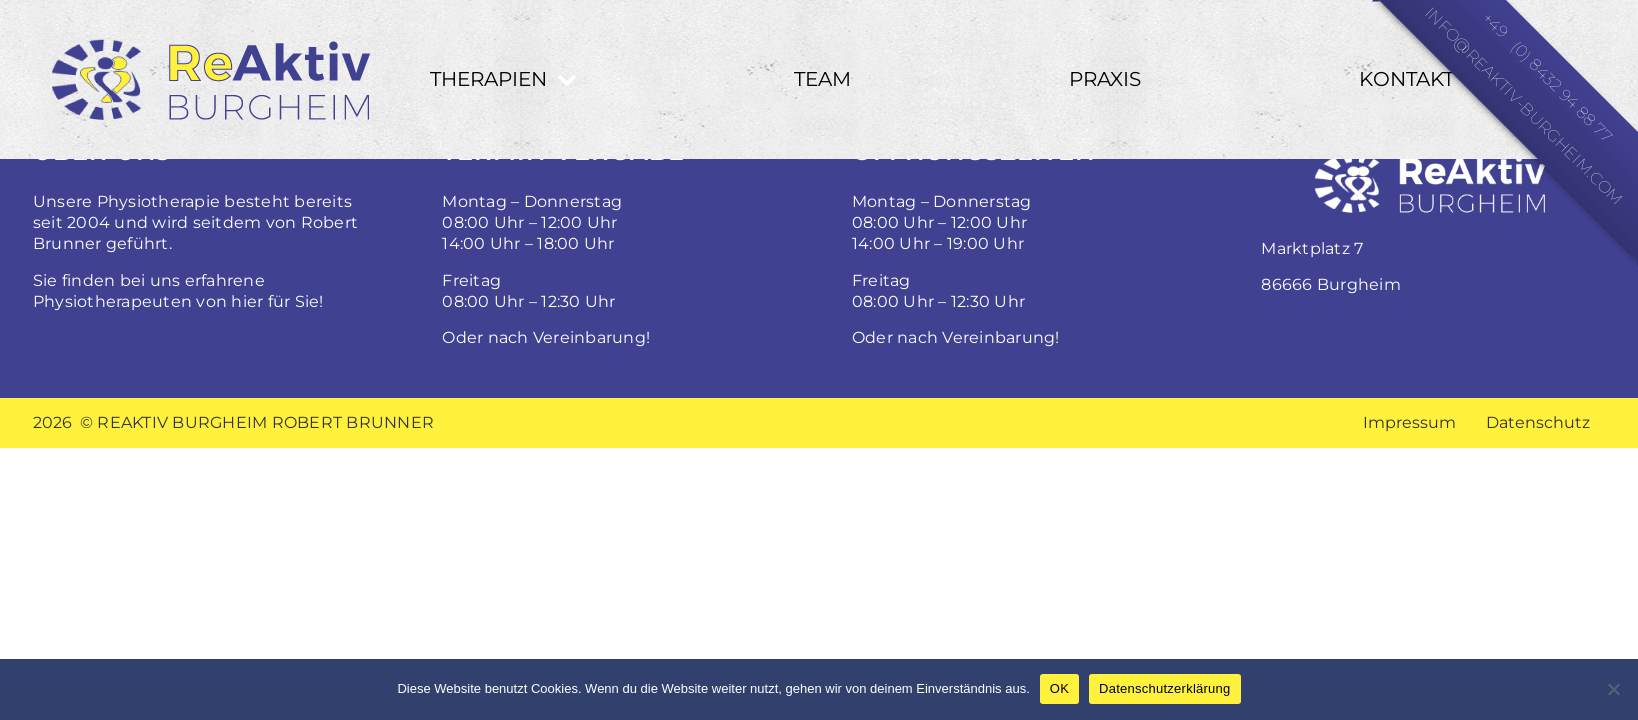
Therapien (488, 79)
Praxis (1105, 79)
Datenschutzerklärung (1164, 688)
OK (1059, 688)
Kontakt (1406, 79)
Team (822, 79)
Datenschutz (1538, 422)
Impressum (1409, 422)
